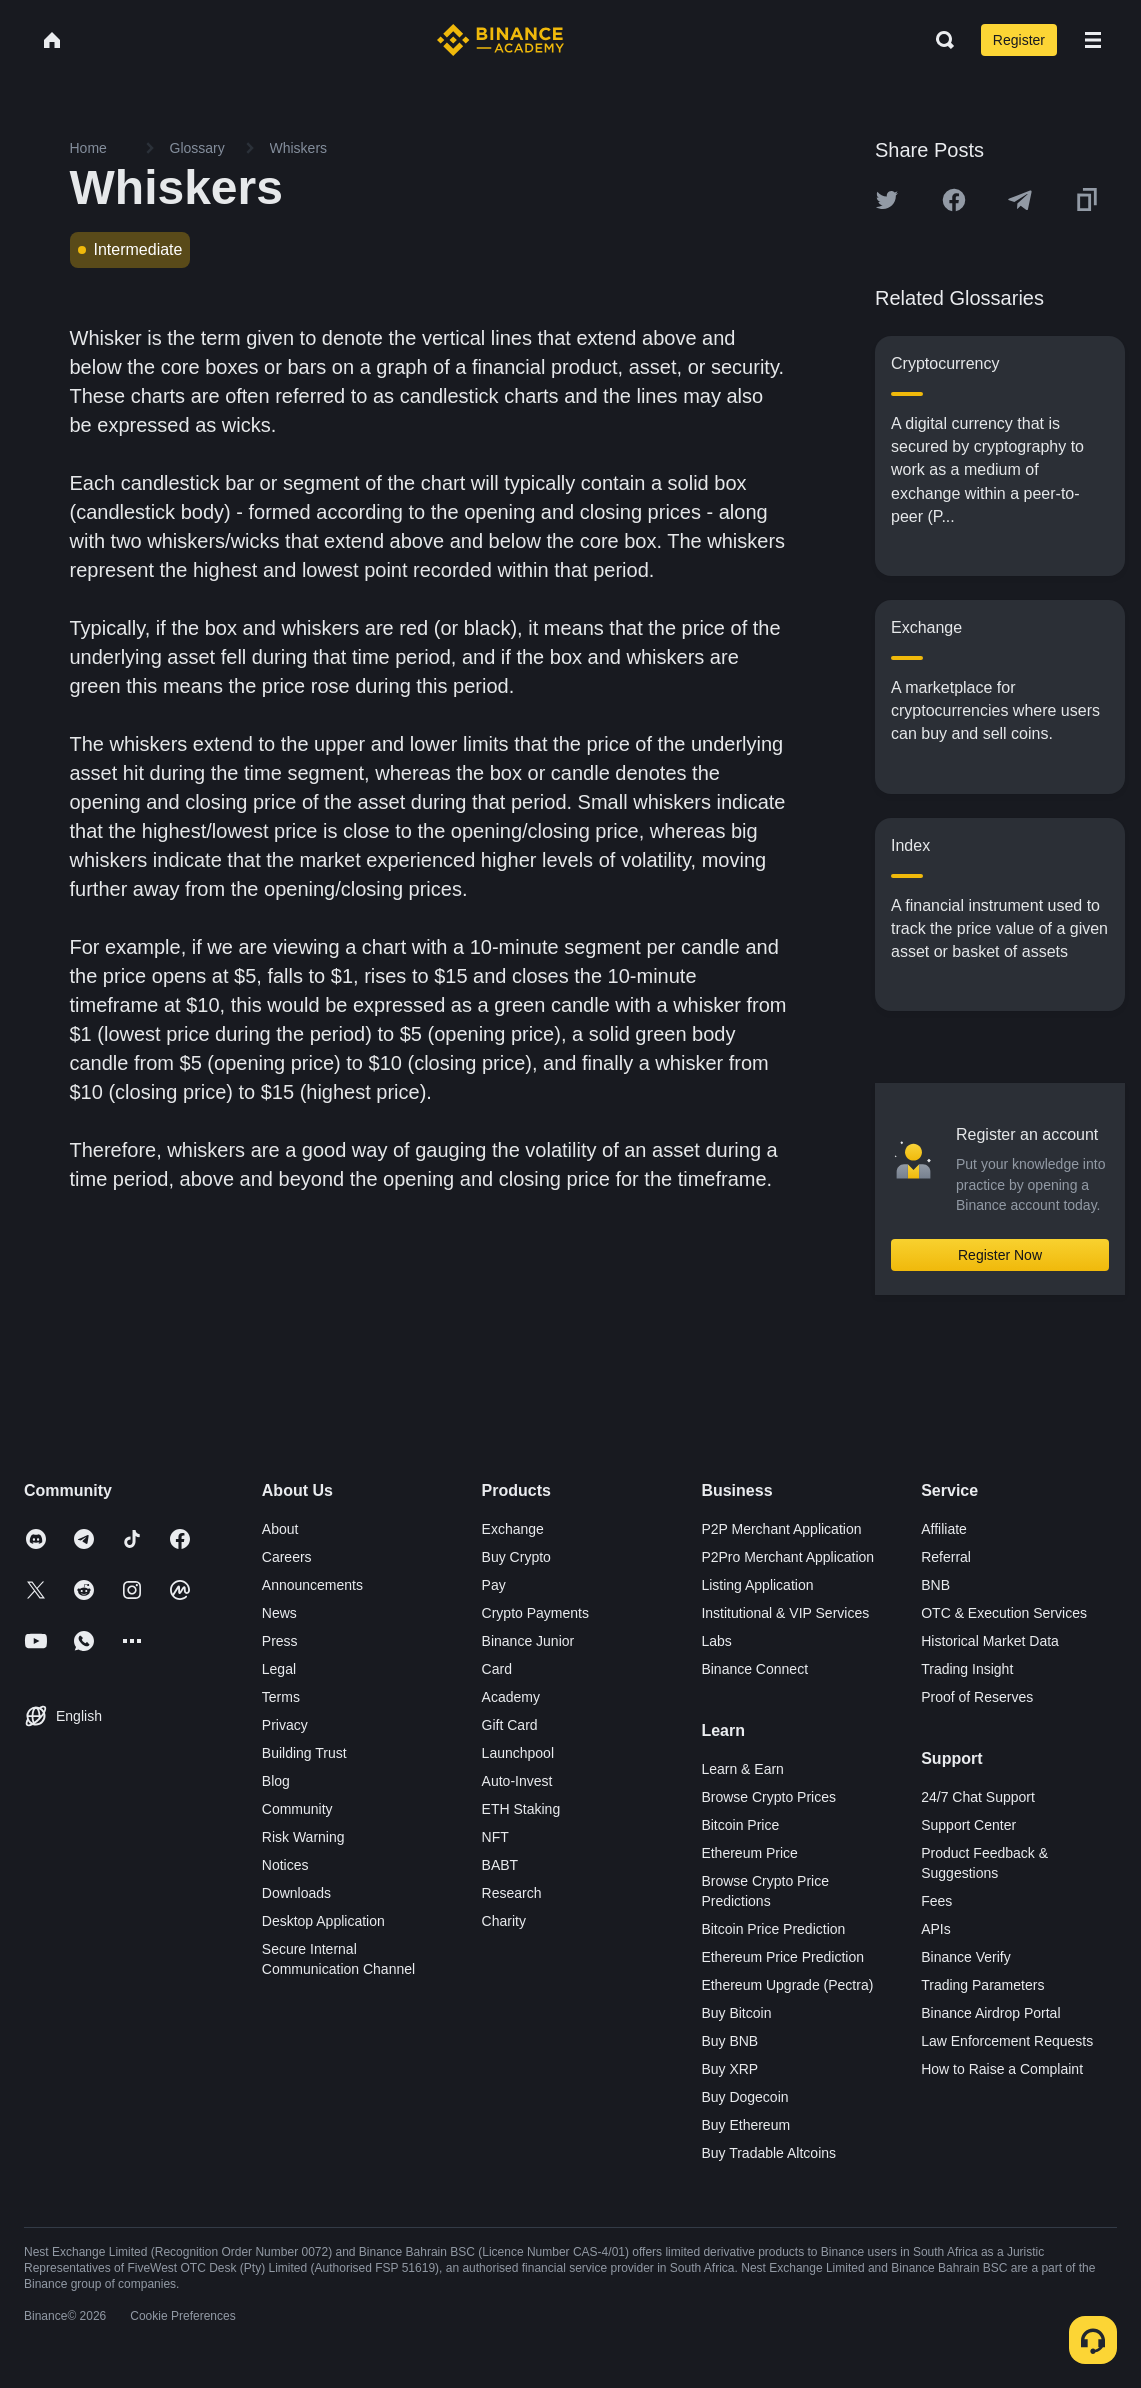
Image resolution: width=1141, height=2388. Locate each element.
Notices (285, 1865)
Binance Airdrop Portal (990, 2013)
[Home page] (500, 40)
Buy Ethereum (745, 2125)
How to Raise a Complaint (1002, 2069)
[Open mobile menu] (1093, 40)
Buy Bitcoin (736, 2013)
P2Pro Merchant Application (787, 1557)
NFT (495, 1837)
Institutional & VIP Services (785, 1613)
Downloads (296, 1893)
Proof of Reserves (977, 1697)
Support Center (968, 1825)
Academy (511, 1697)
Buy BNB (729, 2041)
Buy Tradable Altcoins (768, 2153)
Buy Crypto (516, 1557)
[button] (1093, 40)
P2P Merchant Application (781, 1529)
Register (1019, 40)
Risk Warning (303, 1837)
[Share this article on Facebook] (954, 200)
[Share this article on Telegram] (1020, 200)
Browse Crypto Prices (768, 1797)
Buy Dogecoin (744, 2097)
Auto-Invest (517, 1781)
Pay (494, 1585)
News (279, 1613)
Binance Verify (966, 1957)
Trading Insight (967, 1669)
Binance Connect (754, 1669)
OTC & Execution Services (1004, 1613)
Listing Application (757, 1585)
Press (280, 1641)
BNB (935, 1585)
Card (497, 1669)
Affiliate (944, 1529)
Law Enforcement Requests (1007, 2041)
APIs (936, 1929)
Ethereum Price (749, 1853)
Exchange (513, 1529)
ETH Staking (521, 1809)
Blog (276, 1781)
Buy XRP (729, 2069)
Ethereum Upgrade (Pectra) (787, 1985)
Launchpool (518, 1753)
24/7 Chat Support (978, 1797)
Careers (287, 1557)
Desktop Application (323, 1921)
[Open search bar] (939, 40)
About (280, 1529)
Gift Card (510, 1725)
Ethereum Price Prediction (782, 1957)
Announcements (312, 1585)
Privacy (285, 1725)
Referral (946, 1557)
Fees (936, 1901)
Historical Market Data (990, 1641)
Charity (504, 1921)
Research (512, 1893)
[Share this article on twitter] (887, 200)
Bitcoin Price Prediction (773, 1929)
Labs (716, 1641)
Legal (279, 1669)
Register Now (1000, 1255)
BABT (500, 1865)
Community (297, 1809)
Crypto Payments (535, 1613)
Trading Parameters (982, 1985)
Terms (281, 1697)
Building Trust (304, 1753)
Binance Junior (528, 1641)
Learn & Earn (742, 1769)
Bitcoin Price (740, 1825)
